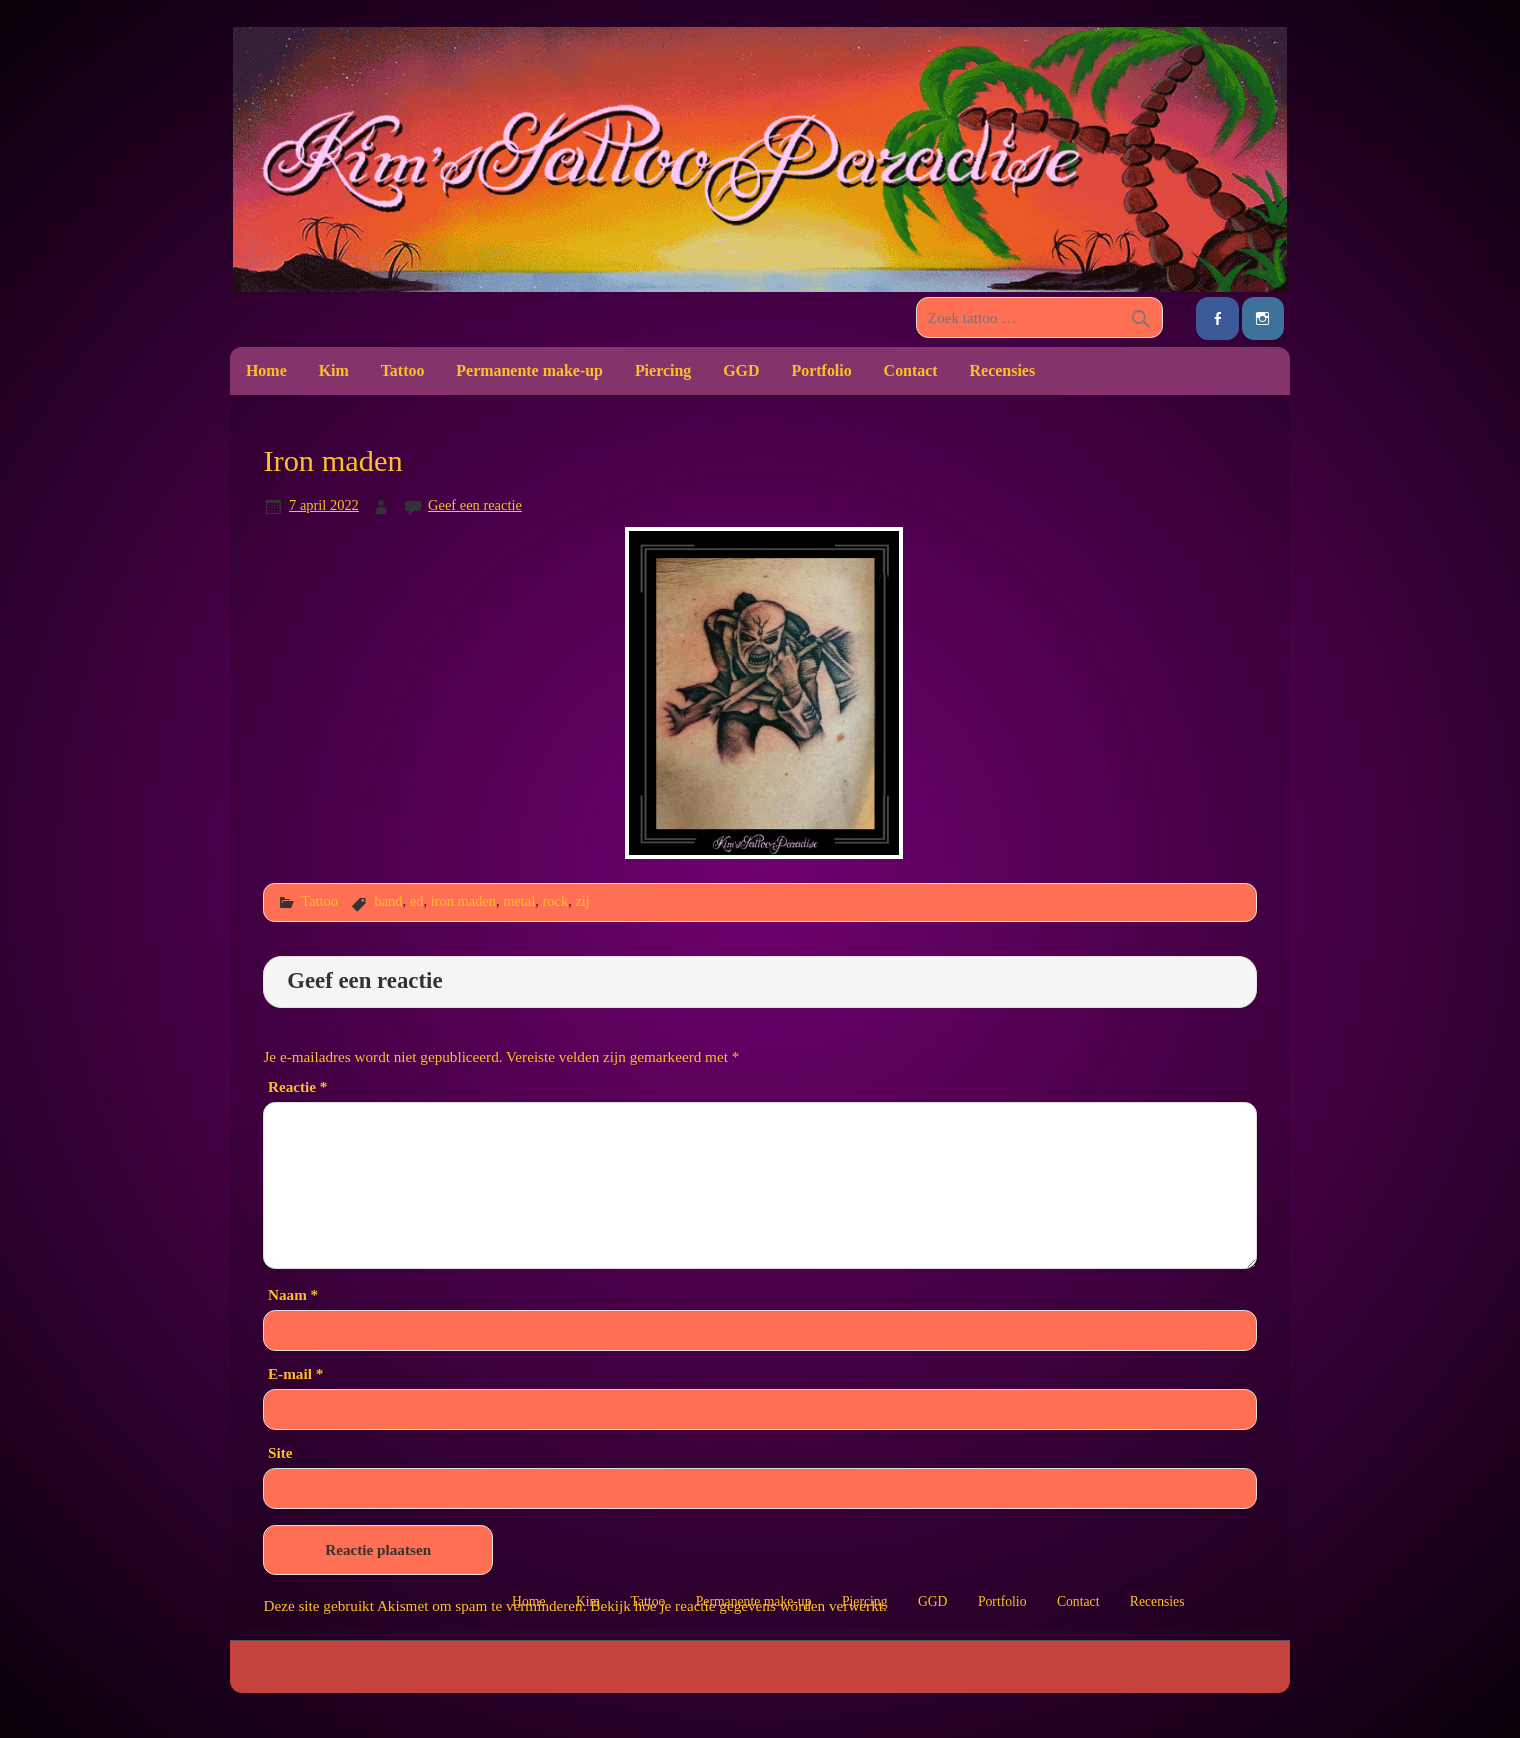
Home (266, 370)
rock (556, 901)
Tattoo (403, 370)
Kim (334, 370)
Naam (293, 1294)
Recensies (1003, 370)
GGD (741, 370)
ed (417, 901)
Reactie (297, 1086)
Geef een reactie (475, 505)
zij (582, 901)
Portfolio (821, 370)
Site (280, 1452)
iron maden (463, 901)
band (388, 901)
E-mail (295, 1373)
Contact (911, 370)
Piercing (663, 370)
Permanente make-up (529, 370)
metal (519, 901)
